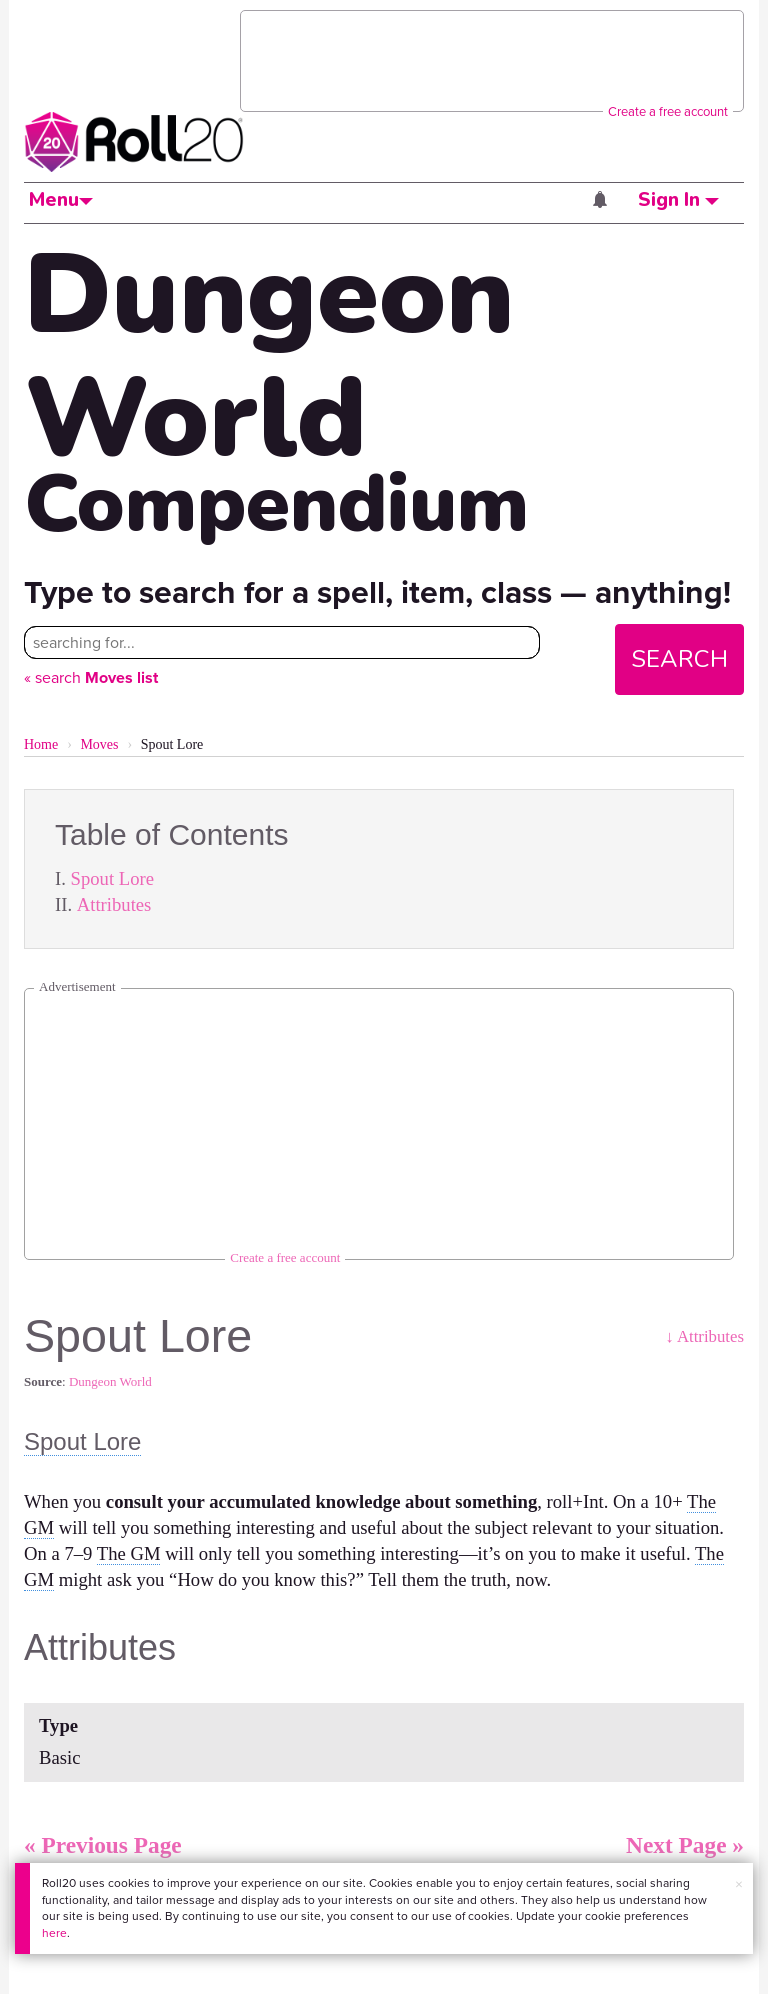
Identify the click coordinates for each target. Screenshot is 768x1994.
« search (91, 677)
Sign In (678, 200)
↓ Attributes (704, 1336)
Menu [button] (61, 200)
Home (41, 744)
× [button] (739, 1884)
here (54, 1933)
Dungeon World (110, 1381)
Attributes (114, 904)
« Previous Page (103, 1845)
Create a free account (668, 111)
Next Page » (685, 1845)
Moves (99, 744)
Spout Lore (112, 878)
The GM (129, 1553)
